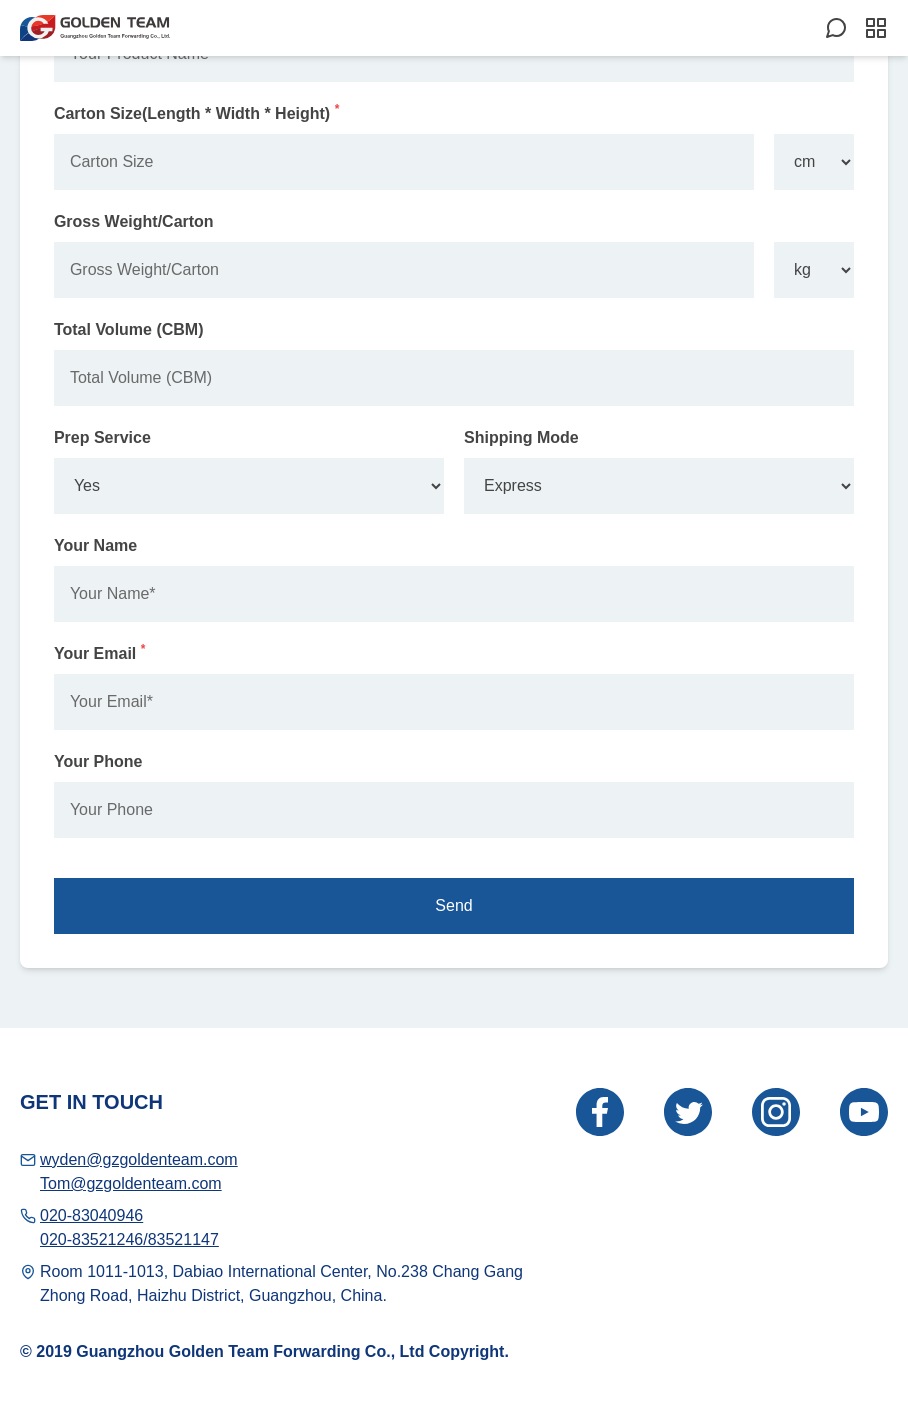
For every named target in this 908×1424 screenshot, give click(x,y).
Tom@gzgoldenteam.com (131, 1183)
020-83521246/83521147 (129, 1239)
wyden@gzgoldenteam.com (139, 1159)
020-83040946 (91, 1215)
